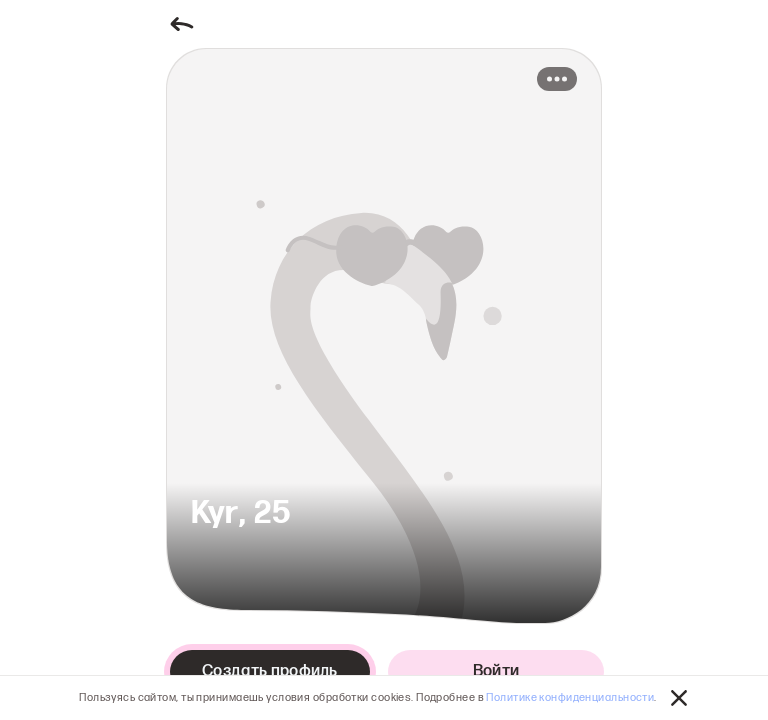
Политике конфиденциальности (570, 697)
